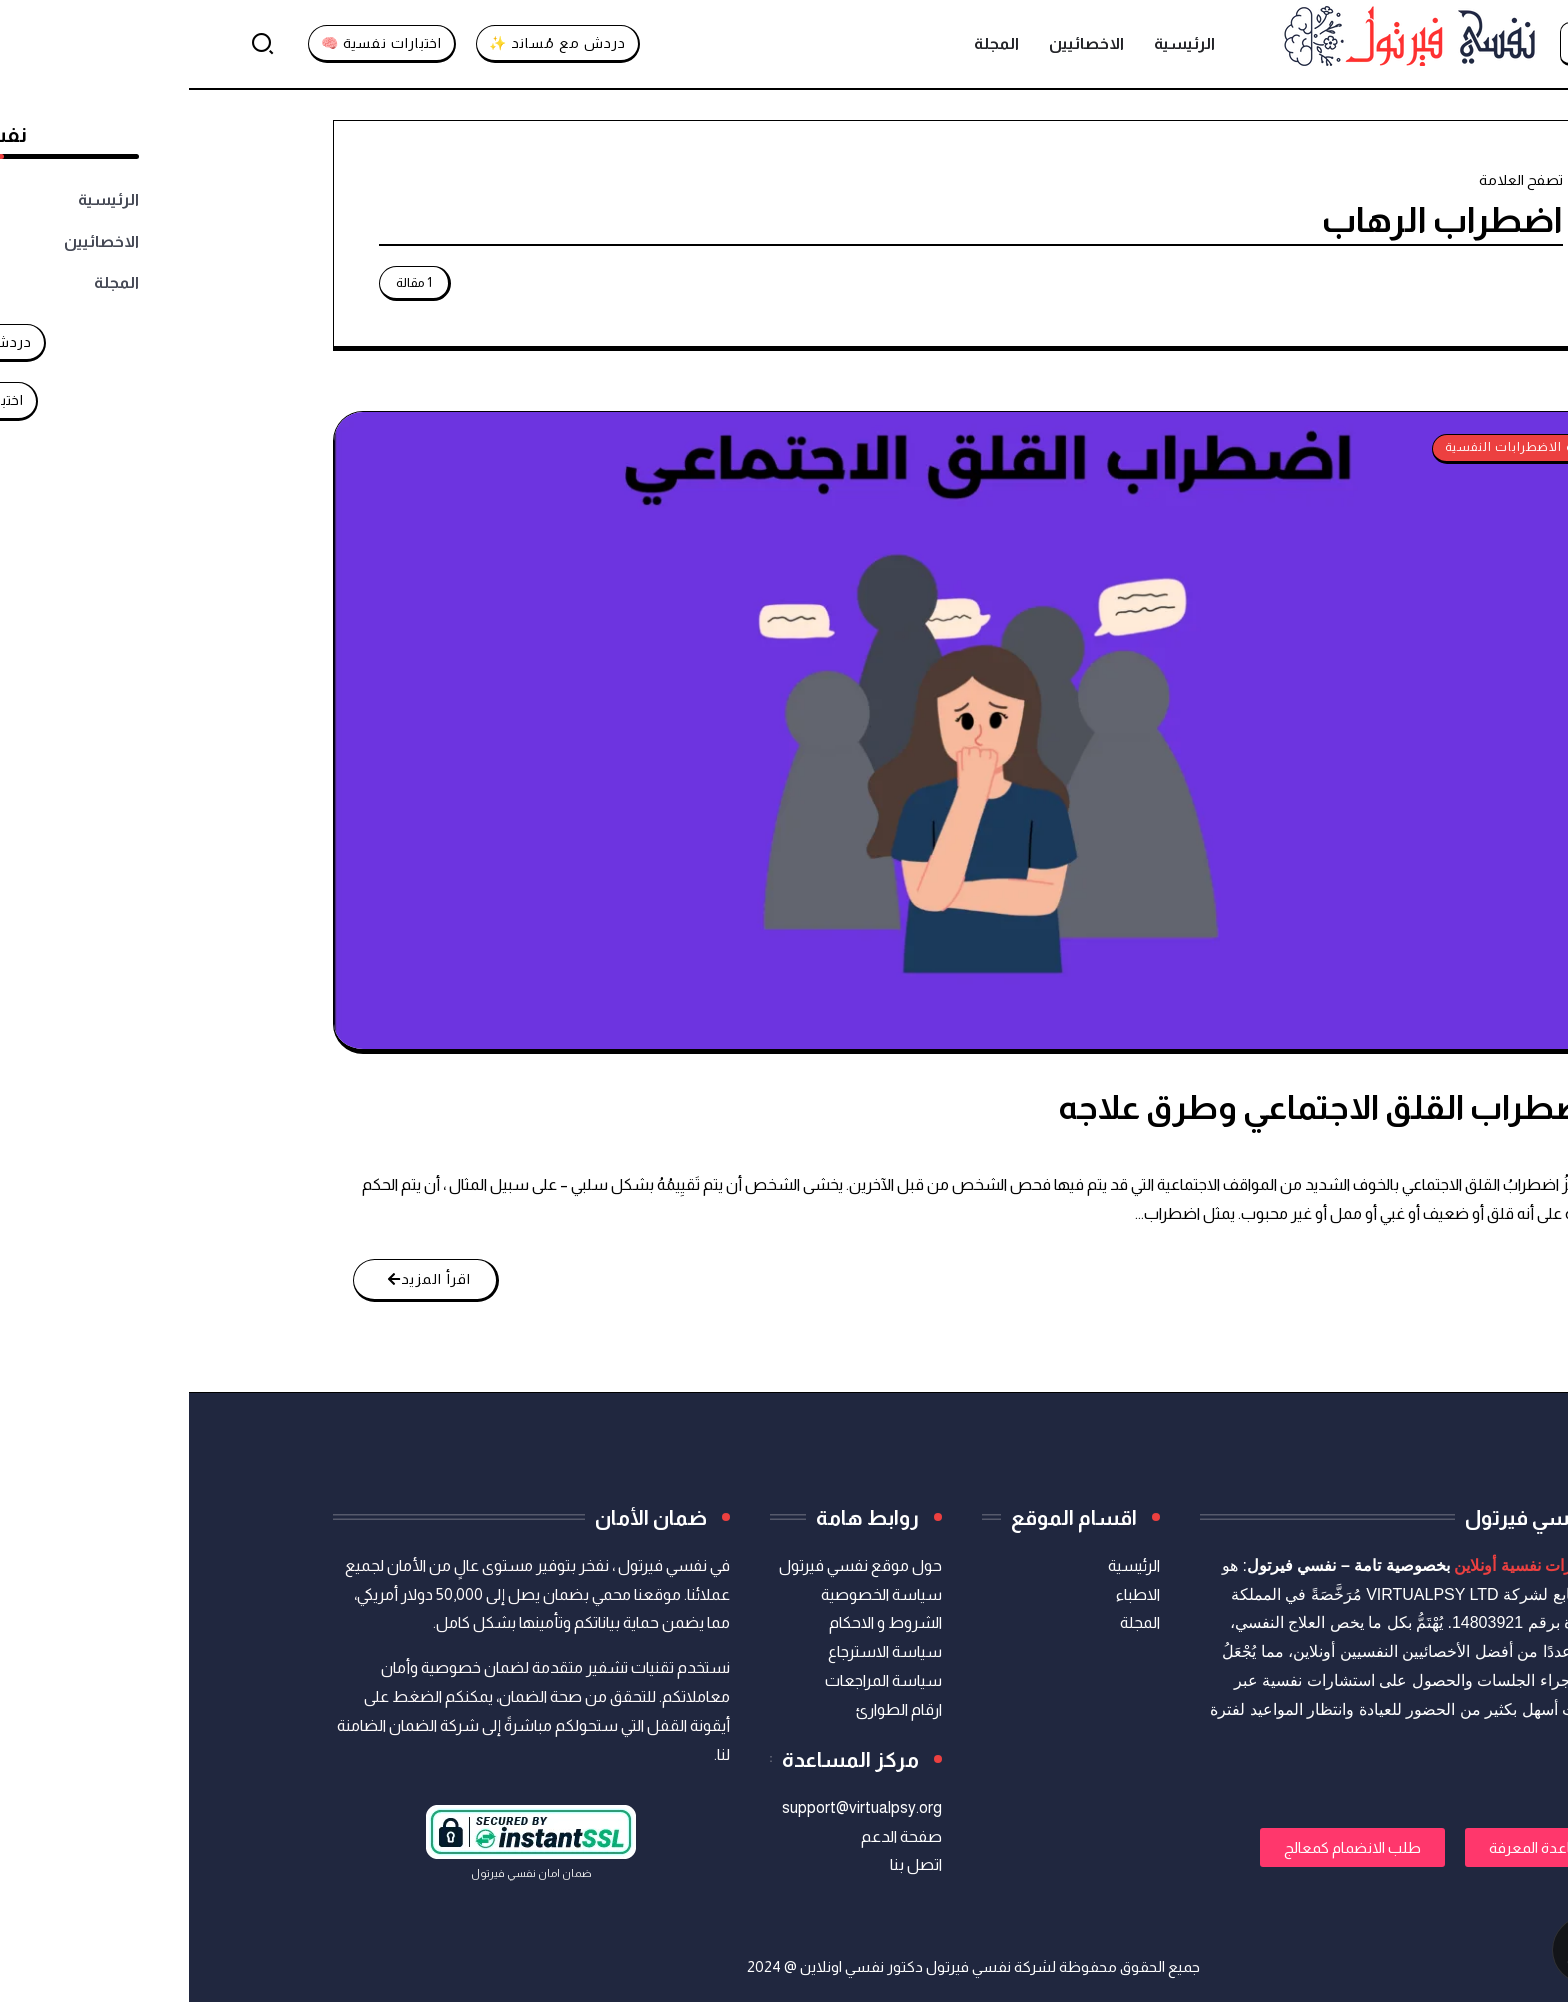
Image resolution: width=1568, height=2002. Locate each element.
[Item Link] (782, 730)
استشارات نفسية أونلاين (1344, 1565)
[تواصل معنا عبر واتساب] (1456, 1950)
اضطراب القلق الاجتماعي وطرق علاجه (1136, 1107)
